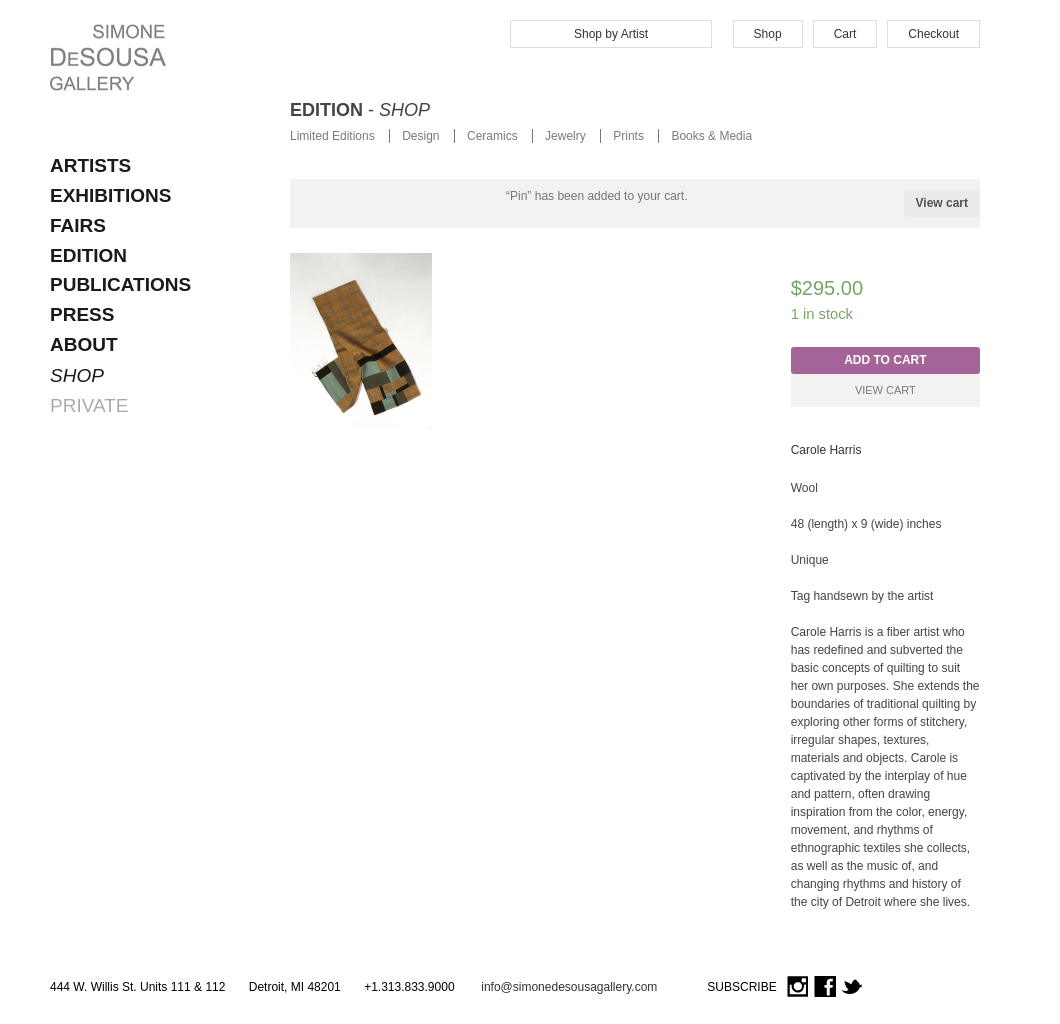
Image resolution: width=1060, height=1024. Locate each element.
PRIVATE (89, 405)
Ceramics (492, 136)
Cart (845, 34)
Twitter (852, 987)
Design (420, 136)
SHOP (77, 375)
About (84, 344)
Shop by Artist (611, 34)
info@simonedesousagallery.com (569, 987)
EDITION (88, 255)
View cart (942, 203)
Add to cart (885, 360)
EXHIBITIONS (110, 195)
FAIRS (78, 225)
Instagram (798, 987)
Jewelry (565, 136)
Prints (628, 136)
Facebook (825, 987)
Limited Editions (332, 136)
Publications (120, 284)
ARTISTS (90, 165)
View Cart (885, 390)
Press (82, 314)
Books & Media (711, 136)
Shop (768, 34)
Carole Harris (826, 450)
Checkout (933, 34)
